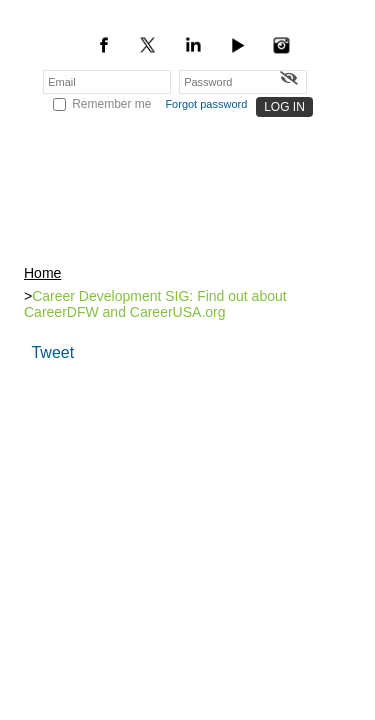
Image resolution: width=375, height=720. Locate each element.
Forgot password (206, 104)
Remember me (111, 104)
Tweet (52, 344)
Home (42, 267)
